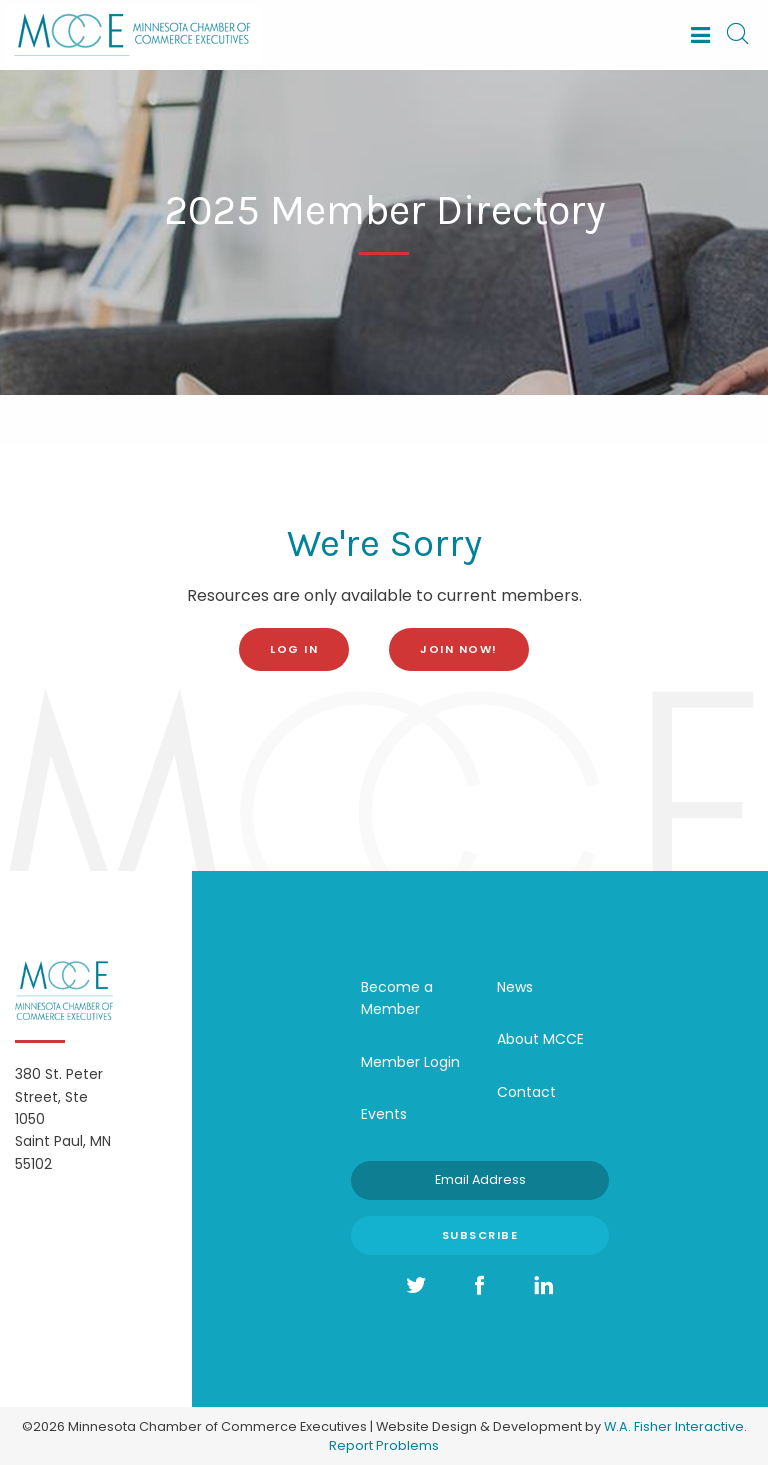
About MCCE (540, 1039)
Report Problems (384, 1445)
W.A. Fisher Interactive (674, 1426)
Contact (526, 1092)
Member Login (410, 1062)
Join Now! (459, 649)
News (515, 987)
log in (294, 649)
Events (384, 1114)
